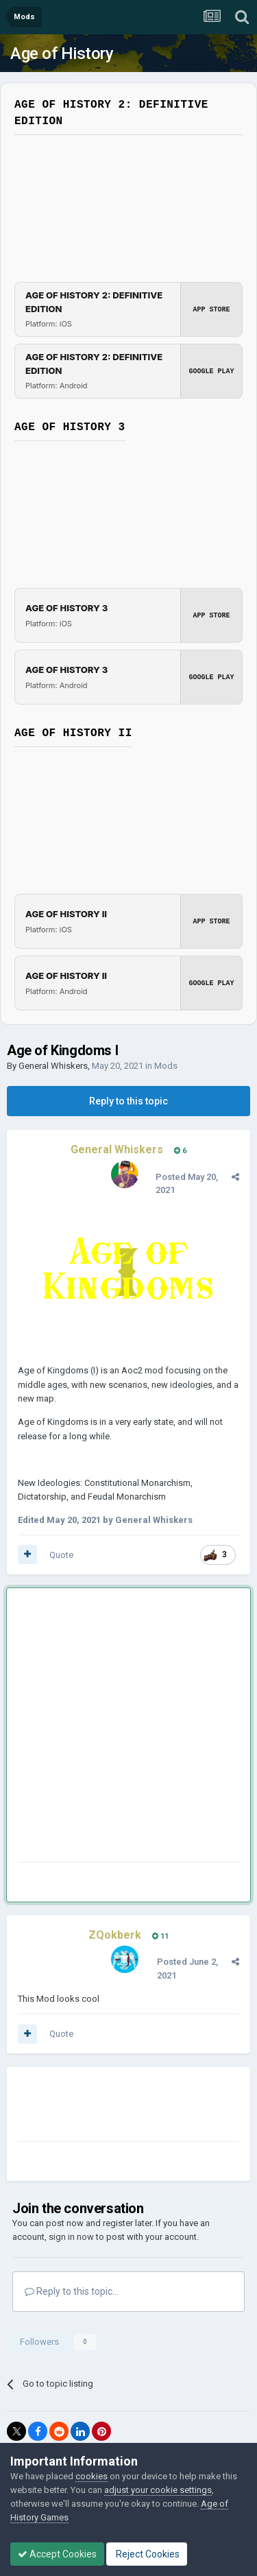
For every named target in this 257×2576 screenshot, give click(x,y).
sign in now (71, 2237)
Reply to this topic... (72, 2291)
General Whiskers (53, 1066)
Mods (166, 1066)
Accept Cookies (57, 2554)
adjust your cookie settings (158, 2490)
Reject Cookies (147, 2554)
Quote (61, 1555)
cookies (91, 2476)
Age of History (61, 53)
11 (160, 1936)
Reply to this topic (128, 1101)
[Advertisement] (128, 1728)
